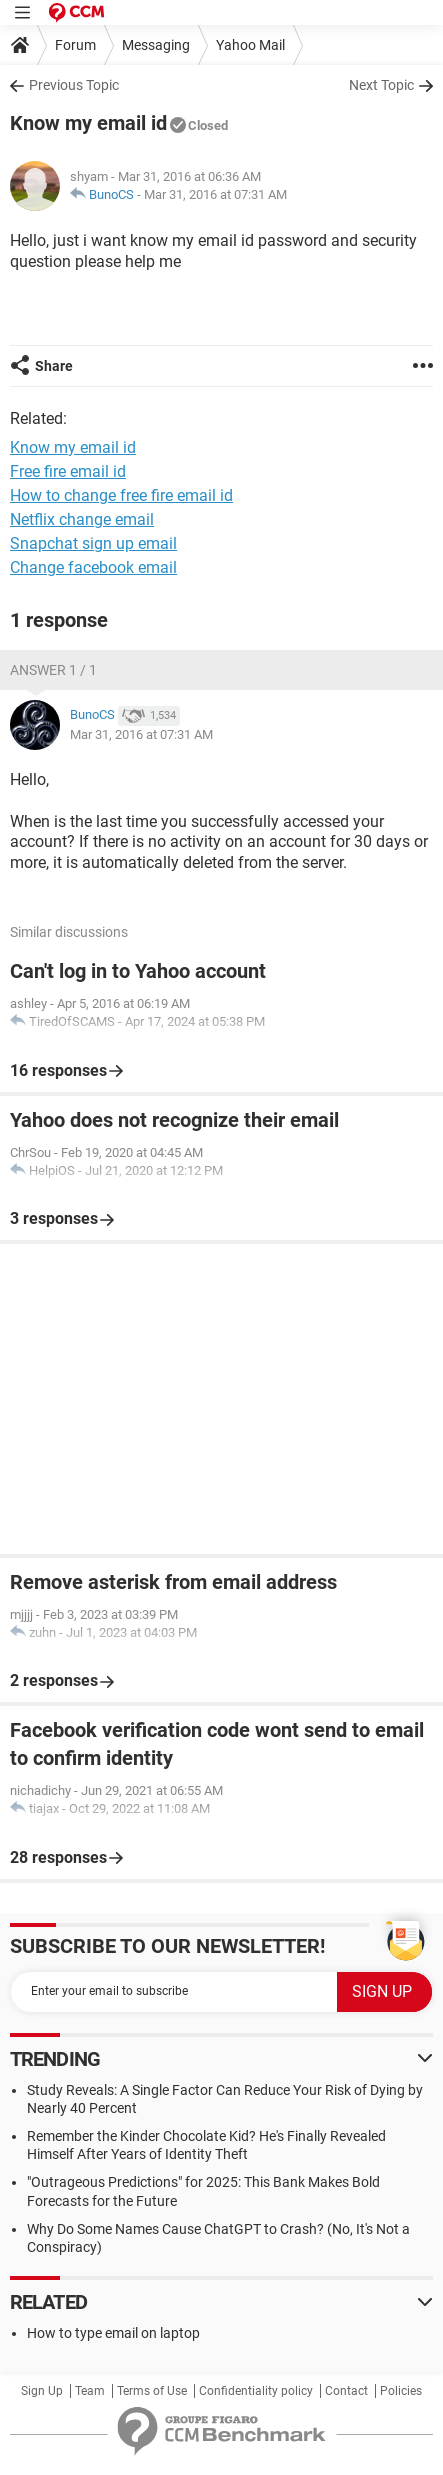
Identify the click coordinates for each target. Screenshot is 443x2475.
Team (90, 2391)
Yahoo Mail (250, 45)
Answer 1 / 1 (53, 670)
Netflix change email (82, 519)
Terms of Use (152, 2391)
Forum (75, 45)
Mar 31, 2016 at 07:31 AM (215, 194)
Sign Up (42, 2391)
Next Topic (381, 85)
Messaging (156, 45)
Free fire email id (68, 471)
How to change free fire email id (121, 495)
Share (54, 366)
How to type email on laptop (113, 2333)
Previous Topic (74, 85)
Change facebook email (93, 567)
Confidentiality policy (256, 2391)
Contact (346, 2391)
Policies (401, 2391)
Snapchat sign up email (93, 543)
